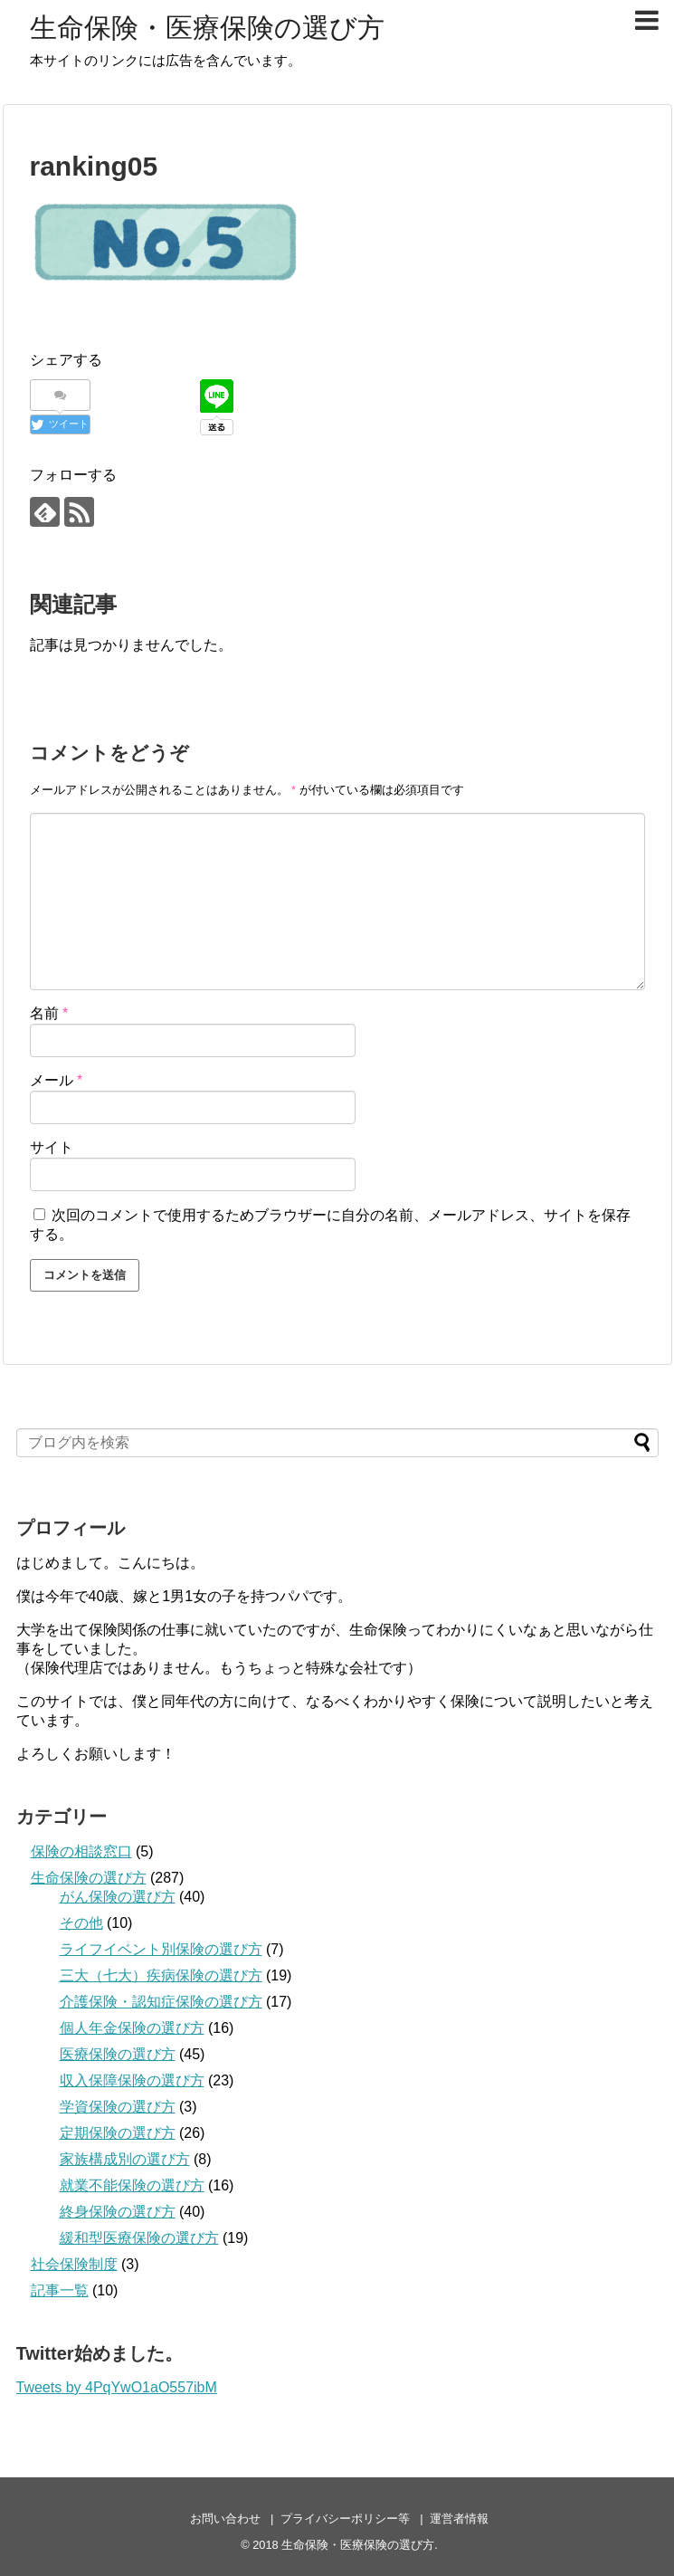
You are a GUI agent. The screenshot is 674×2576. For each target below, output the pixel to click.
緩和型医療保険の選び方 (139, 2238)
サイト (51, 1147)
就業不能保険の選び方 (132, 2185)
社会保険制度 (74, 2264)
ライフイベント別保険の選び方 (161, 1949)
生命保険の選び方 (89, 1877)
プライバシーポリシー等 (345, 2518)
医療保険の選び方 (118, 2054)
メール (56, 1080)
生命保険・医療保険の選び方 (207, 28)
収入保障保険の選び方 (132, 2080)
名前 (49, 1013)
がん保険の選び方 (118, 1896)
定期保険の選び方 (118, 2133)
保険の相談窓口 (81, 1851)
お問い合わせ (225, 2518)
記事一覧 (60, 2290)
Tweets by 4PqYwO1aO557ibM (116, 2387)
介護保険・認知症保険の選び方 (161, 2001)
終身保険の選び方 (118, 2211)
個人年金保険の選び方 (132, 2028)
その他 (81, 1923)
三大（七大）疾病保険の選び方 (161, 1975)
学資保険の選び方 (118, 2106)
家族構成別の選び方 (125, 2159)
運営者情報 (459, 2518)
